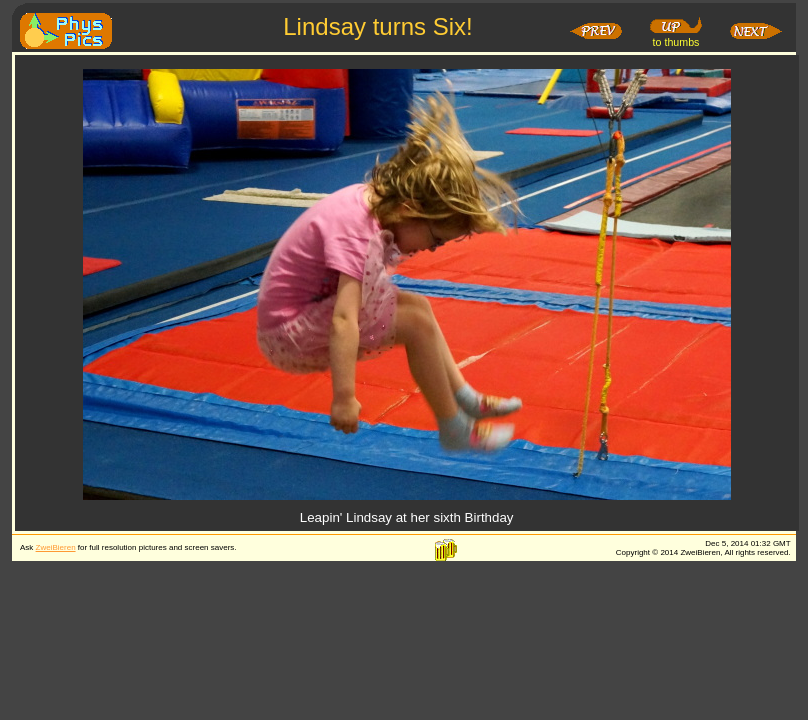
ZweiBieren (56, 547)
